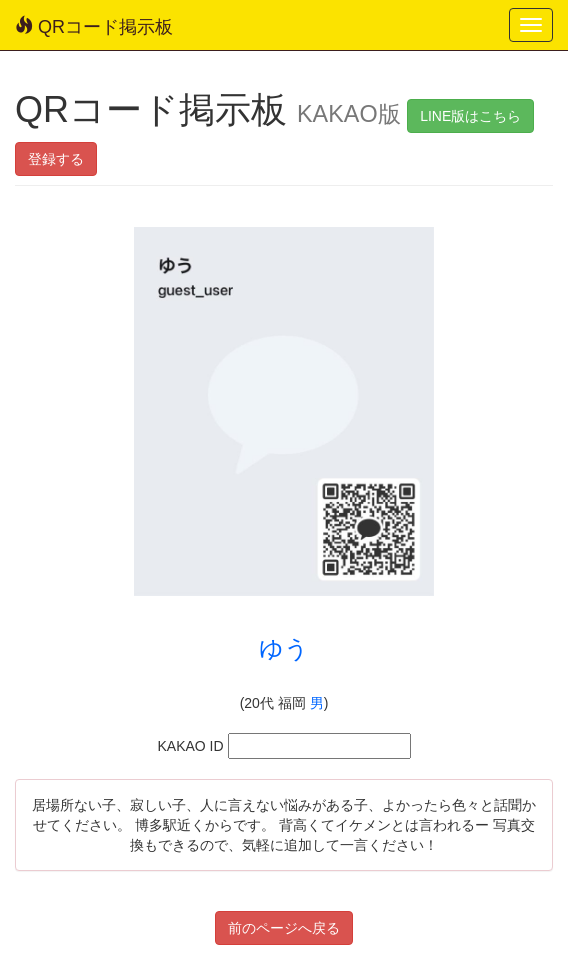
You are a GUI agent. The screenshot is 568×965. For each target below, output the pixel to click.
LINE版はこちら (470, 116)
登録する (56, 159)
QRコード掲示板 (94, 26)
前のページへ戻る (284, 928)
